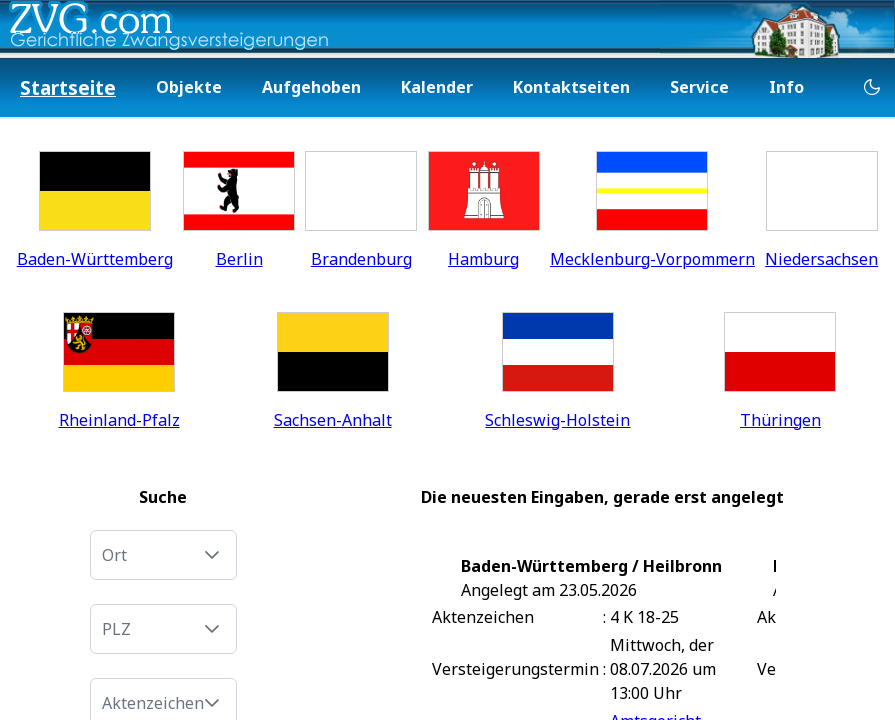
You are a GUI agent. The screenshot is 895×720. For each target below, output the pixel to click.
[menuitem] (68, 88)
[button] (212, 555)
